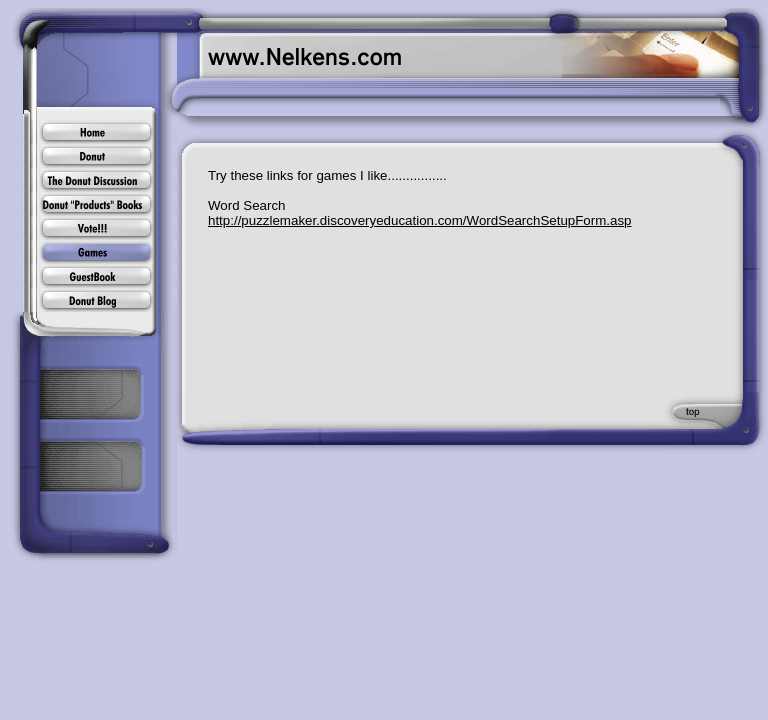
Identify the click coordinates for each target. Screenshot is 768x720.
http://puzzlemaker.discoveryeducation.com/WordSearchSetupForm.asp (420, 220)
